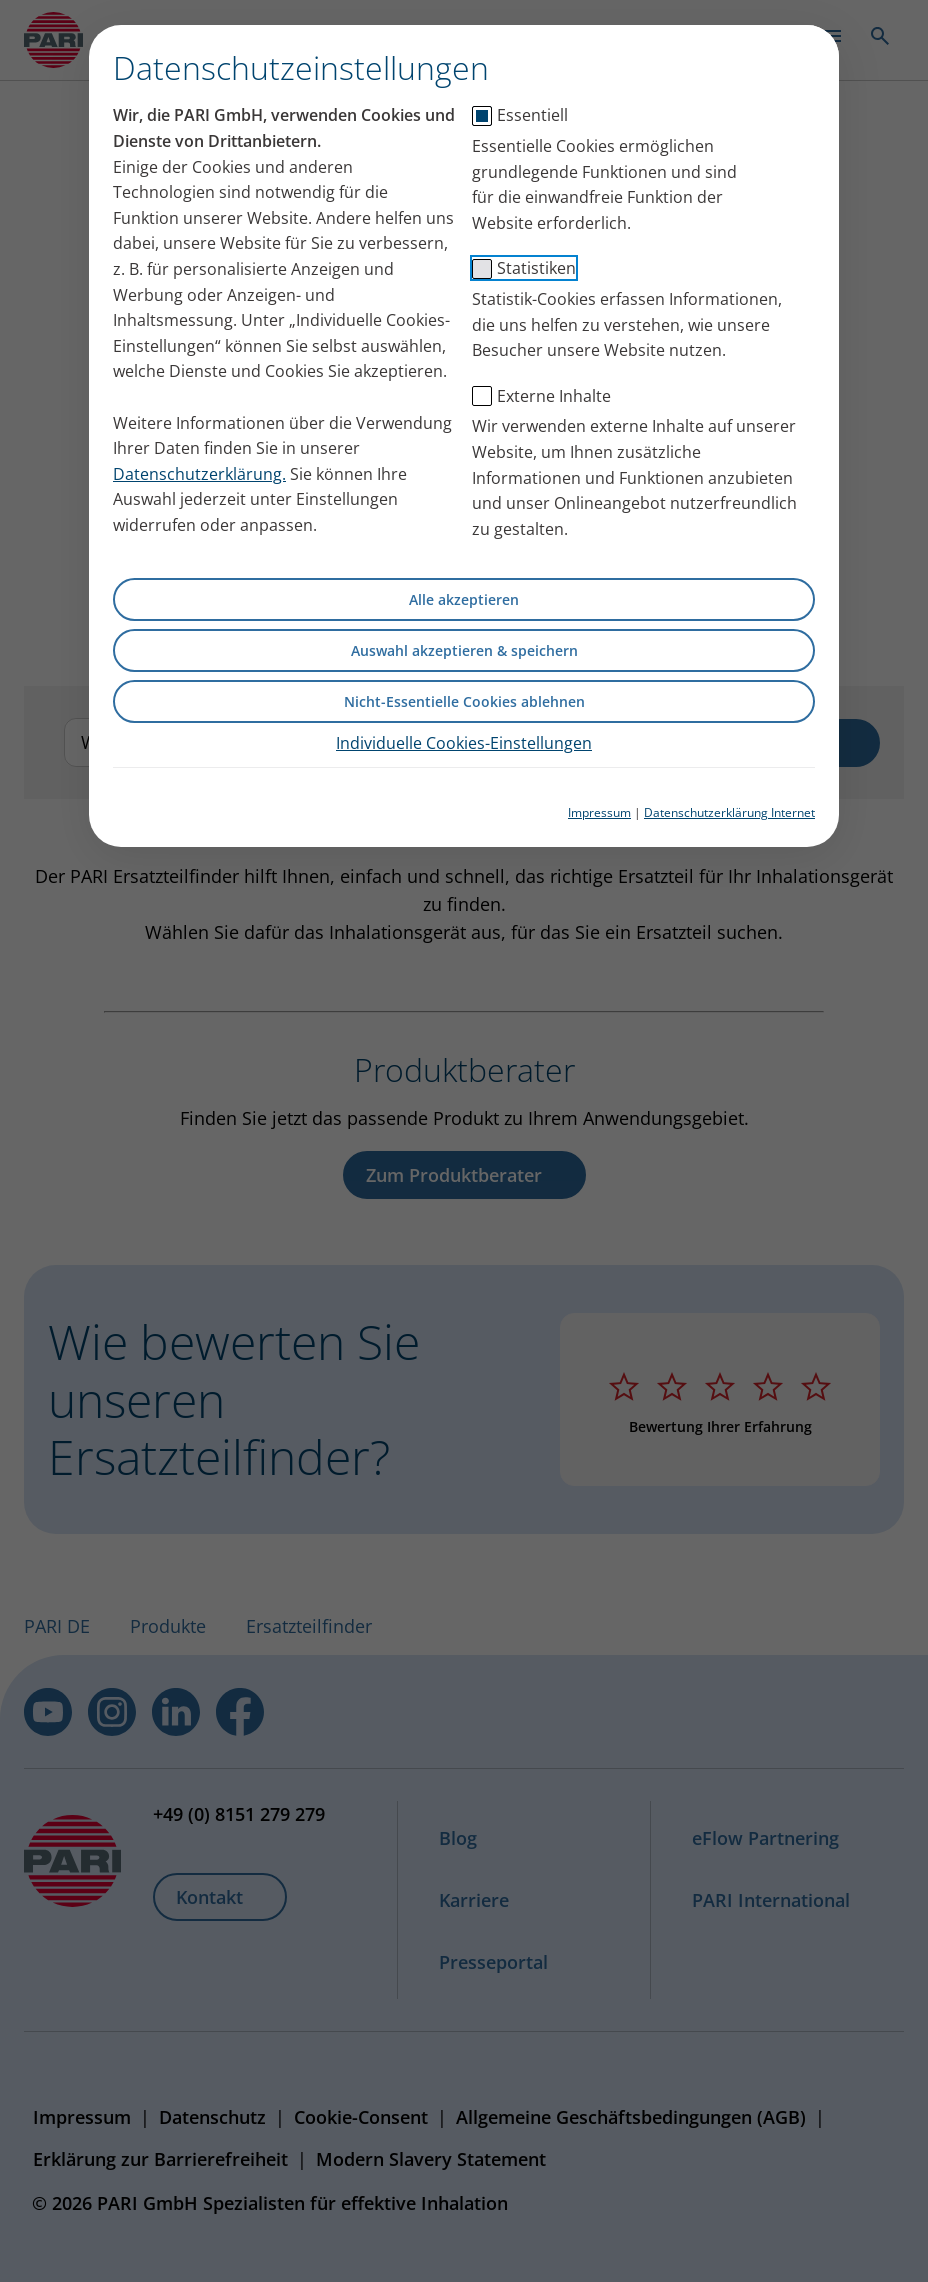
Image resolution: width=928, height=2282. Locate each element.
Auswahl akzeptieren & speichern (464, 650)
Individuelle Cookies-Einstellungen (464, 743)
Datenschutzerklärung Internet (729, 812)
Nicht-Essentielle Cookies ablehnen (464, 701)
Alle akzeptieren (464, 599)
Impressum (599, 812)
